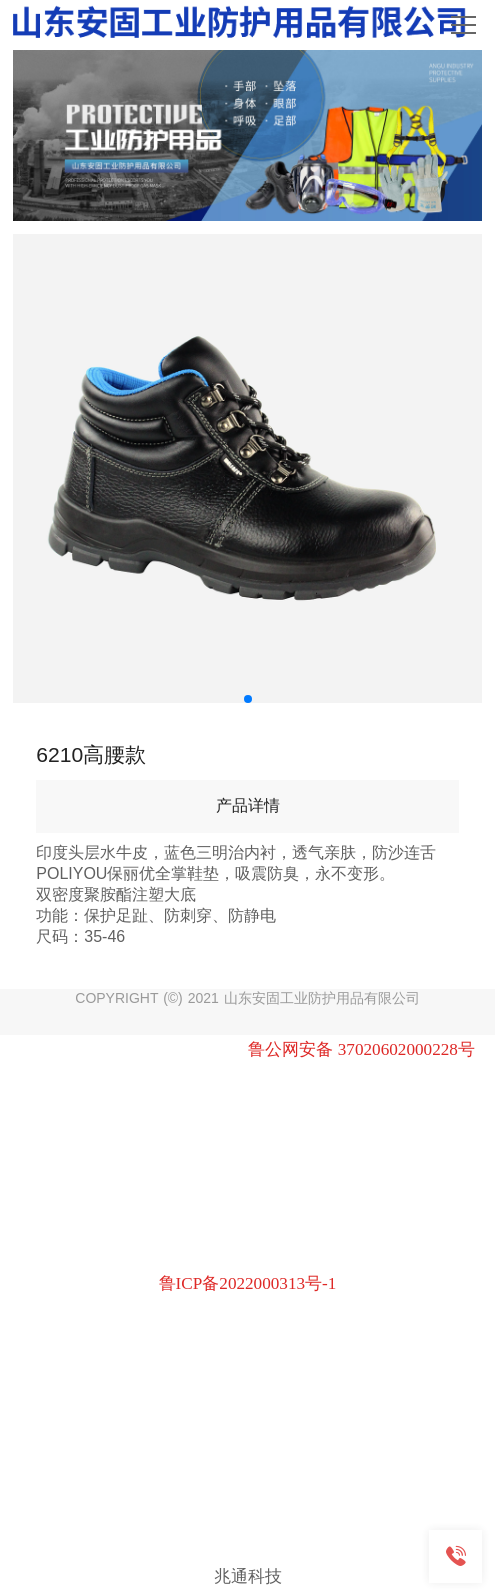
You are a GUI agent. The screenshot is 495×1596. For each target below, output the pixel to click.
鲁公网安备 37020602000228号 (361, 1049)
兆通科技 (248, 1576)
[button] (248, 699)
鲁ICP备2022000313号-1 (248, 1283)
